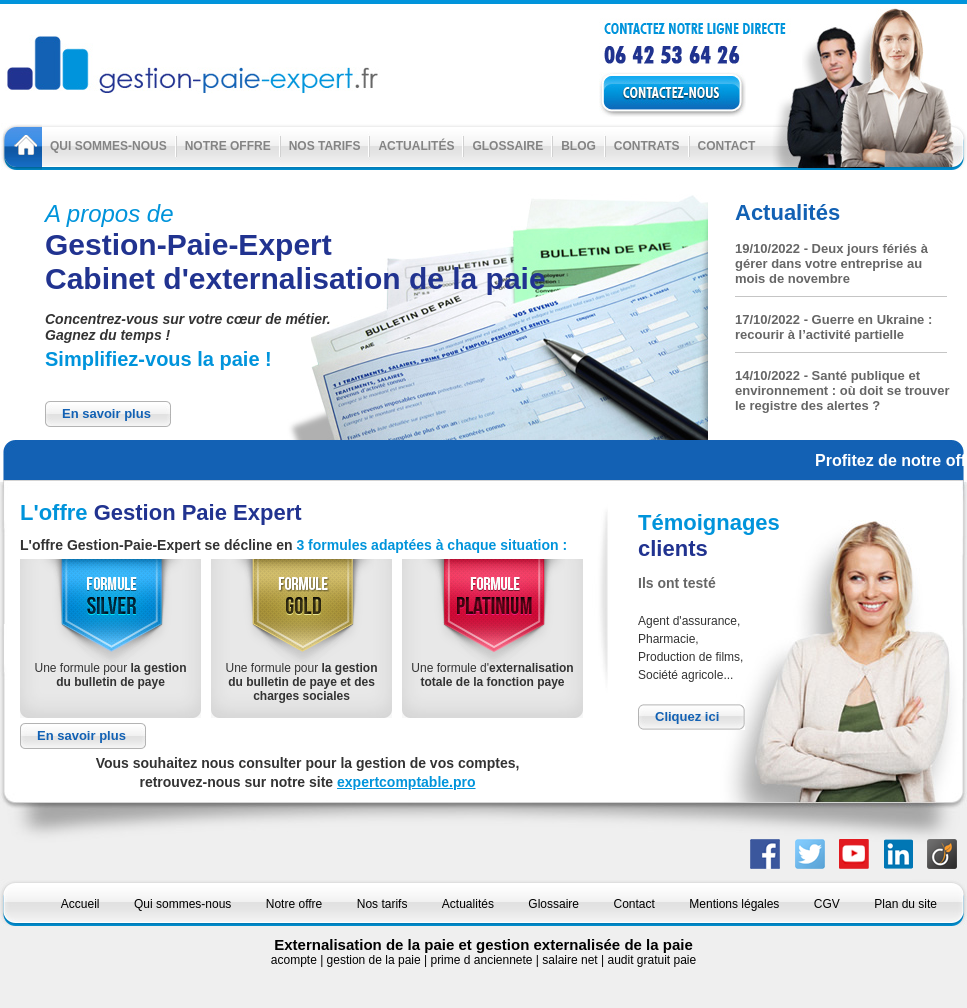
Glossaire (507, 146)
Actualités (416, 146)
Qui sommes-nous (108, 146)
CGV (827, 904)
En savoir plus (106, 413)
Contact (727, 146)
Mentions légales (734, 904)
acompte (295, 960)
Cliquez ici (687, 716)
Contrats (647, 146)
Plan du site (905, 904)
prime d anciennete (482, 960)
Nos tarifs (325, 146)
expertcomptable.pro (406, 782)
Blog (578, 146)
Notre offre (228, 146)
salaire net (571, 960)
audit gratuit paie (651, 960)
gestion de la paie (375, 960)
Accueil (80, 904)
